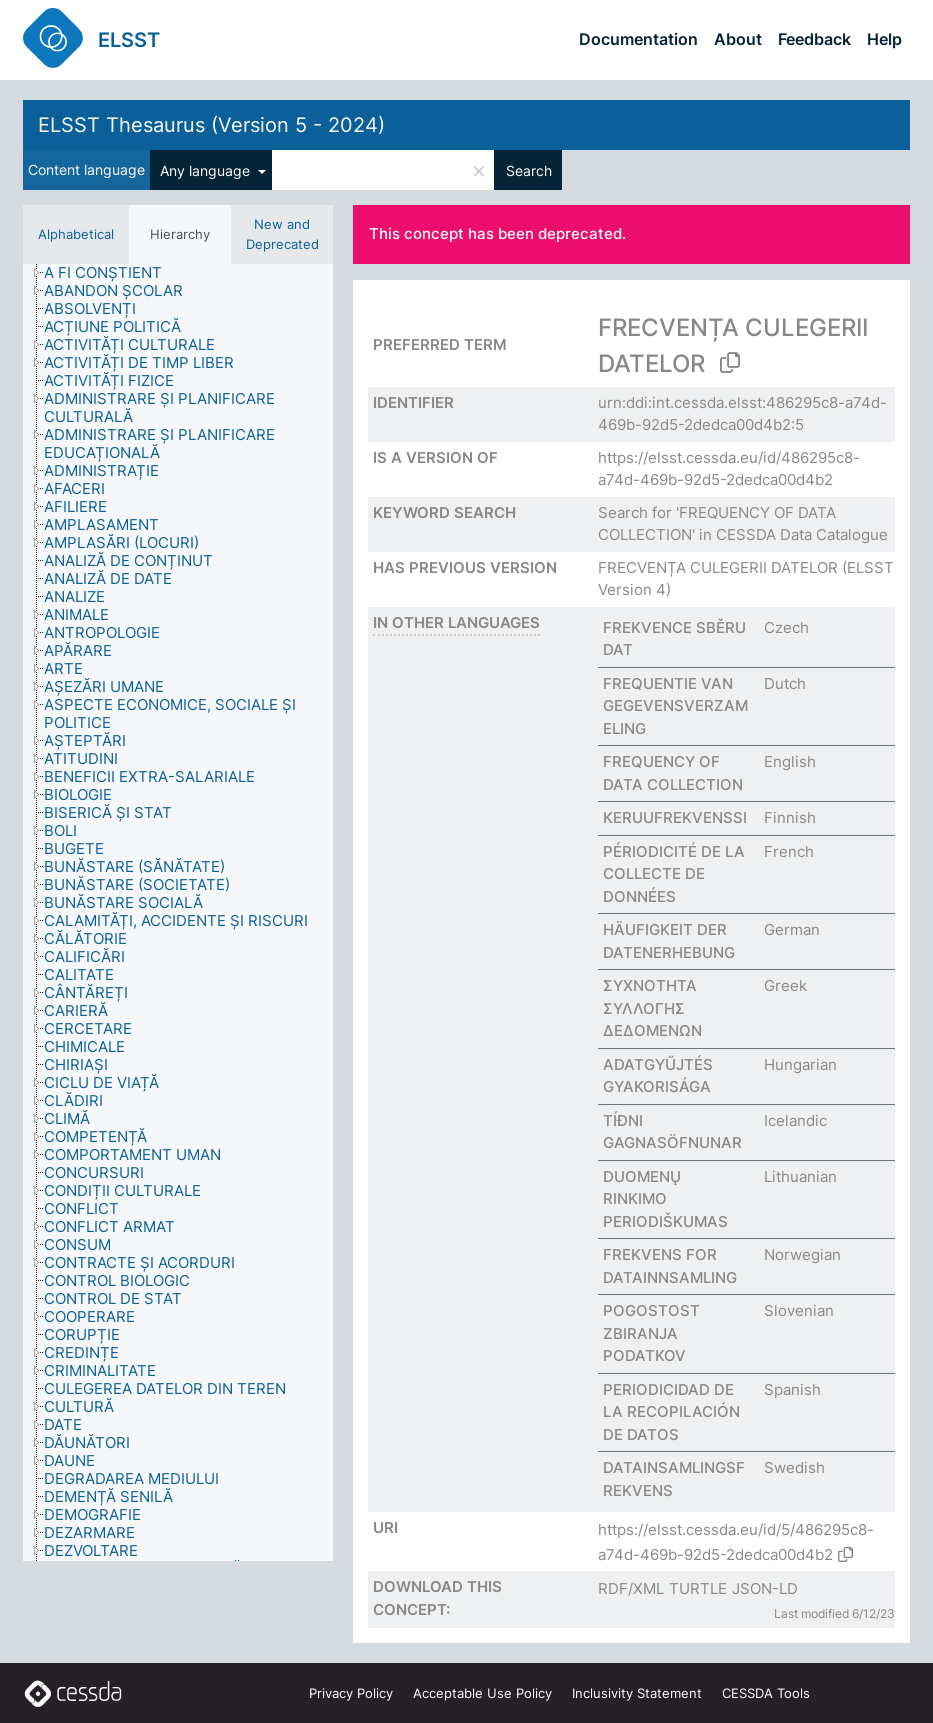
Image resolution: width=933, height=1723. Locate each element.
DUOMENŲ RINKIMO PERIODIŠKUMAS (665, 1199)
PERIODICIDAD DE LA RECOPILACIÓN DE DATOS (671, 1412)
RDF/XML (631, 1588)
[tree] (178, 912)
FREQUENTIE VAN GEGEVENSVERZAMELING (675, 706)
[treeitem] (111, 273)
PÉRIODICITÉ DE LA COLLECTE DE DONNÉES (674, 874)
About (738, 39)
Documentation (638, 39)
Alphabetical (76, 234)
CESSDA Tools (766, 1693)
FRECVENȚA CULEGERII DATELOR (718, 567)
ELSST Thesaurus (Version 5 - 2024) (211, 125)
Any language (207, 170)
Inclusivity (637, 1693)
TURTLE (698, 1588)
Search (529, 170)
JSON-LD (765, 1588)
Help (884, 39)
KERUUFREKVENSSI (675, 817)
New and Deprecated (282, 234)
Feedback (814, 39)
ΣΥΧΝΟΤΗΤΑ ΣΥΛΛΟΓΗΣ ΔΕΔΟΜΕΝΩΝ (652, 1008)
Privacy (351, 1693)
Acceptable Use (482, 1693)
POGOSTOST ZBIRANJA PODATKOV (651, 1333)
